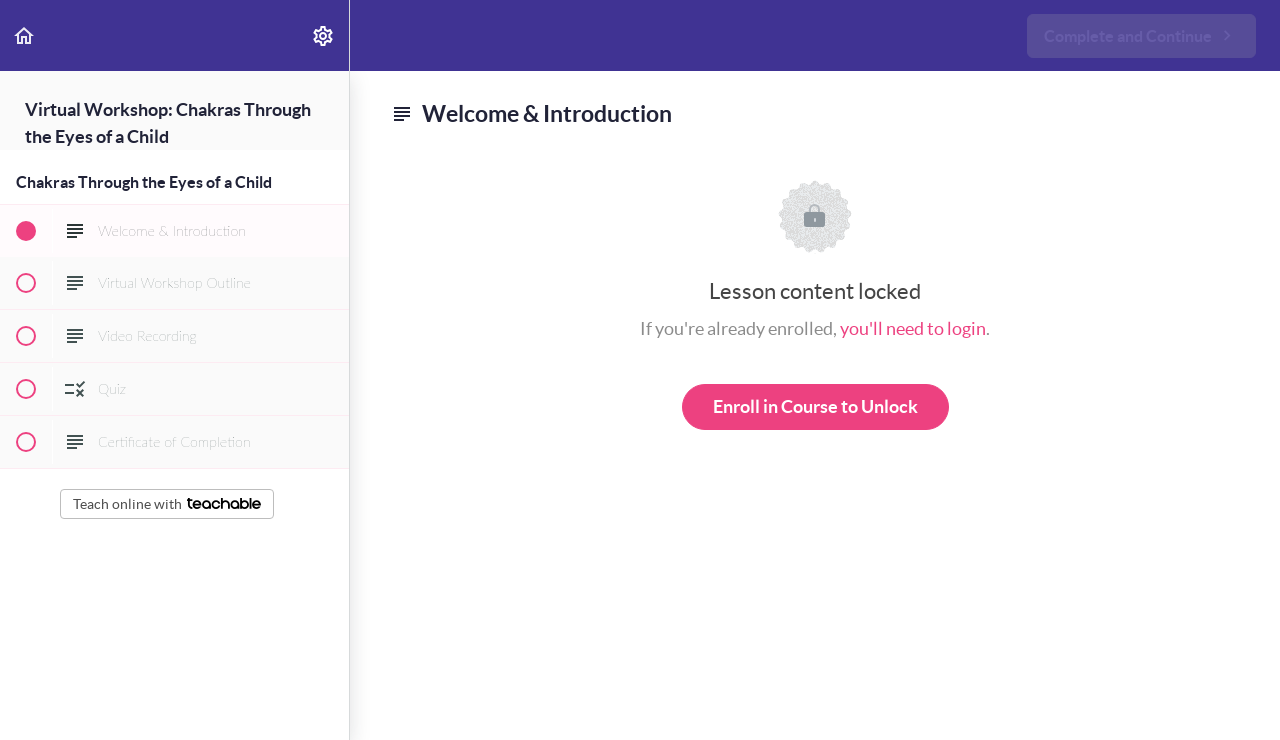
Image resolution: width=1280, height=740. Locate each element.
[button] (25, 35)
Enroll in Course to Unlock (815, 406)
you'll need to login (913, 328)
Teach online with (167, 504)
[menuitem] (324, 35)
